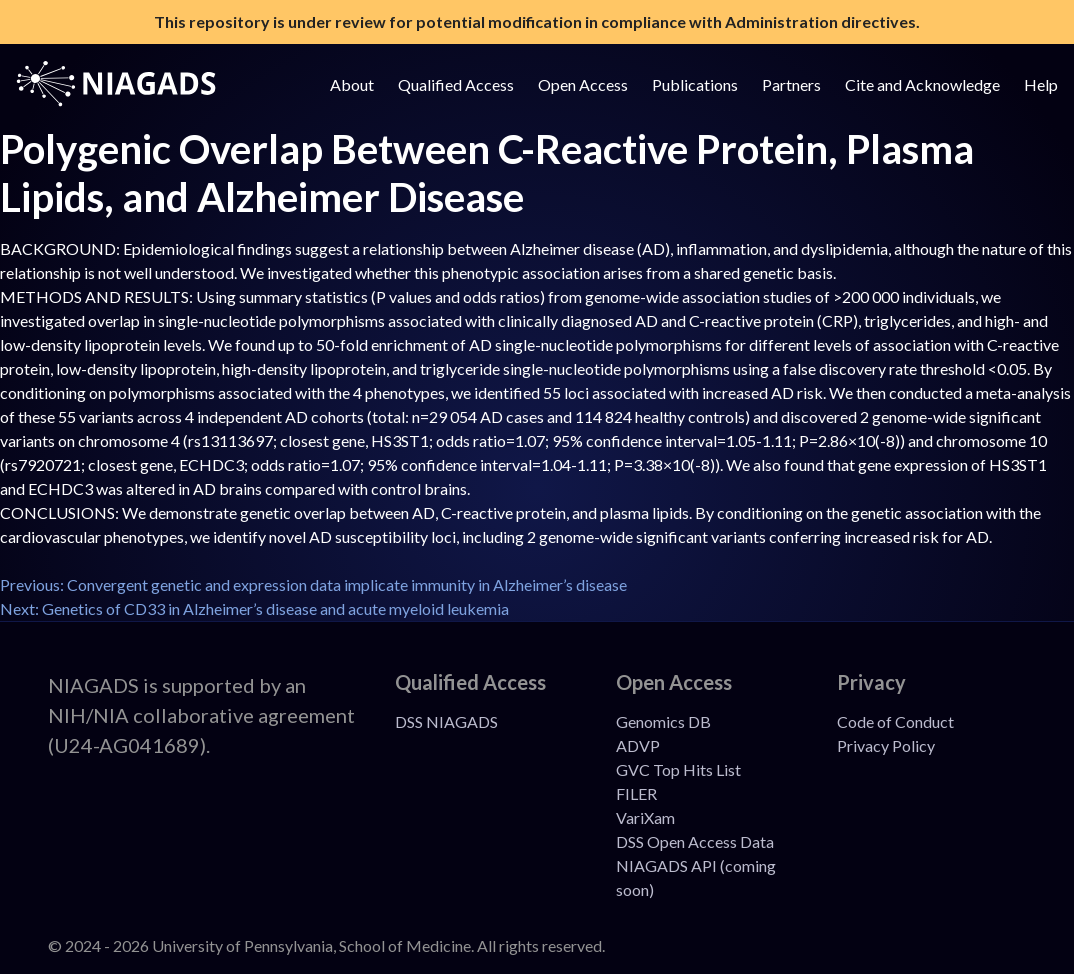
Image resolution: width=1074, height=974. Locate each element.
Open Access (583, 84)
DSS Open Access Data (695, 841)
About (352, 84)
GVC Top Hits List (678, 769)
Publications (695, 84)
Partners (791, 84)
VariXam (645, 817)
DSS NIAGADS (446, 721)
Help (1041, 84)
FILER (636, 793)
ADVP (638, 745)
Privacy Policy (886, 745)
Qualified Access (456, 84)
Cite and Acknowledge (922, 84)
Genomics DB (663, 721)
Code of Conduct (895, 721)
